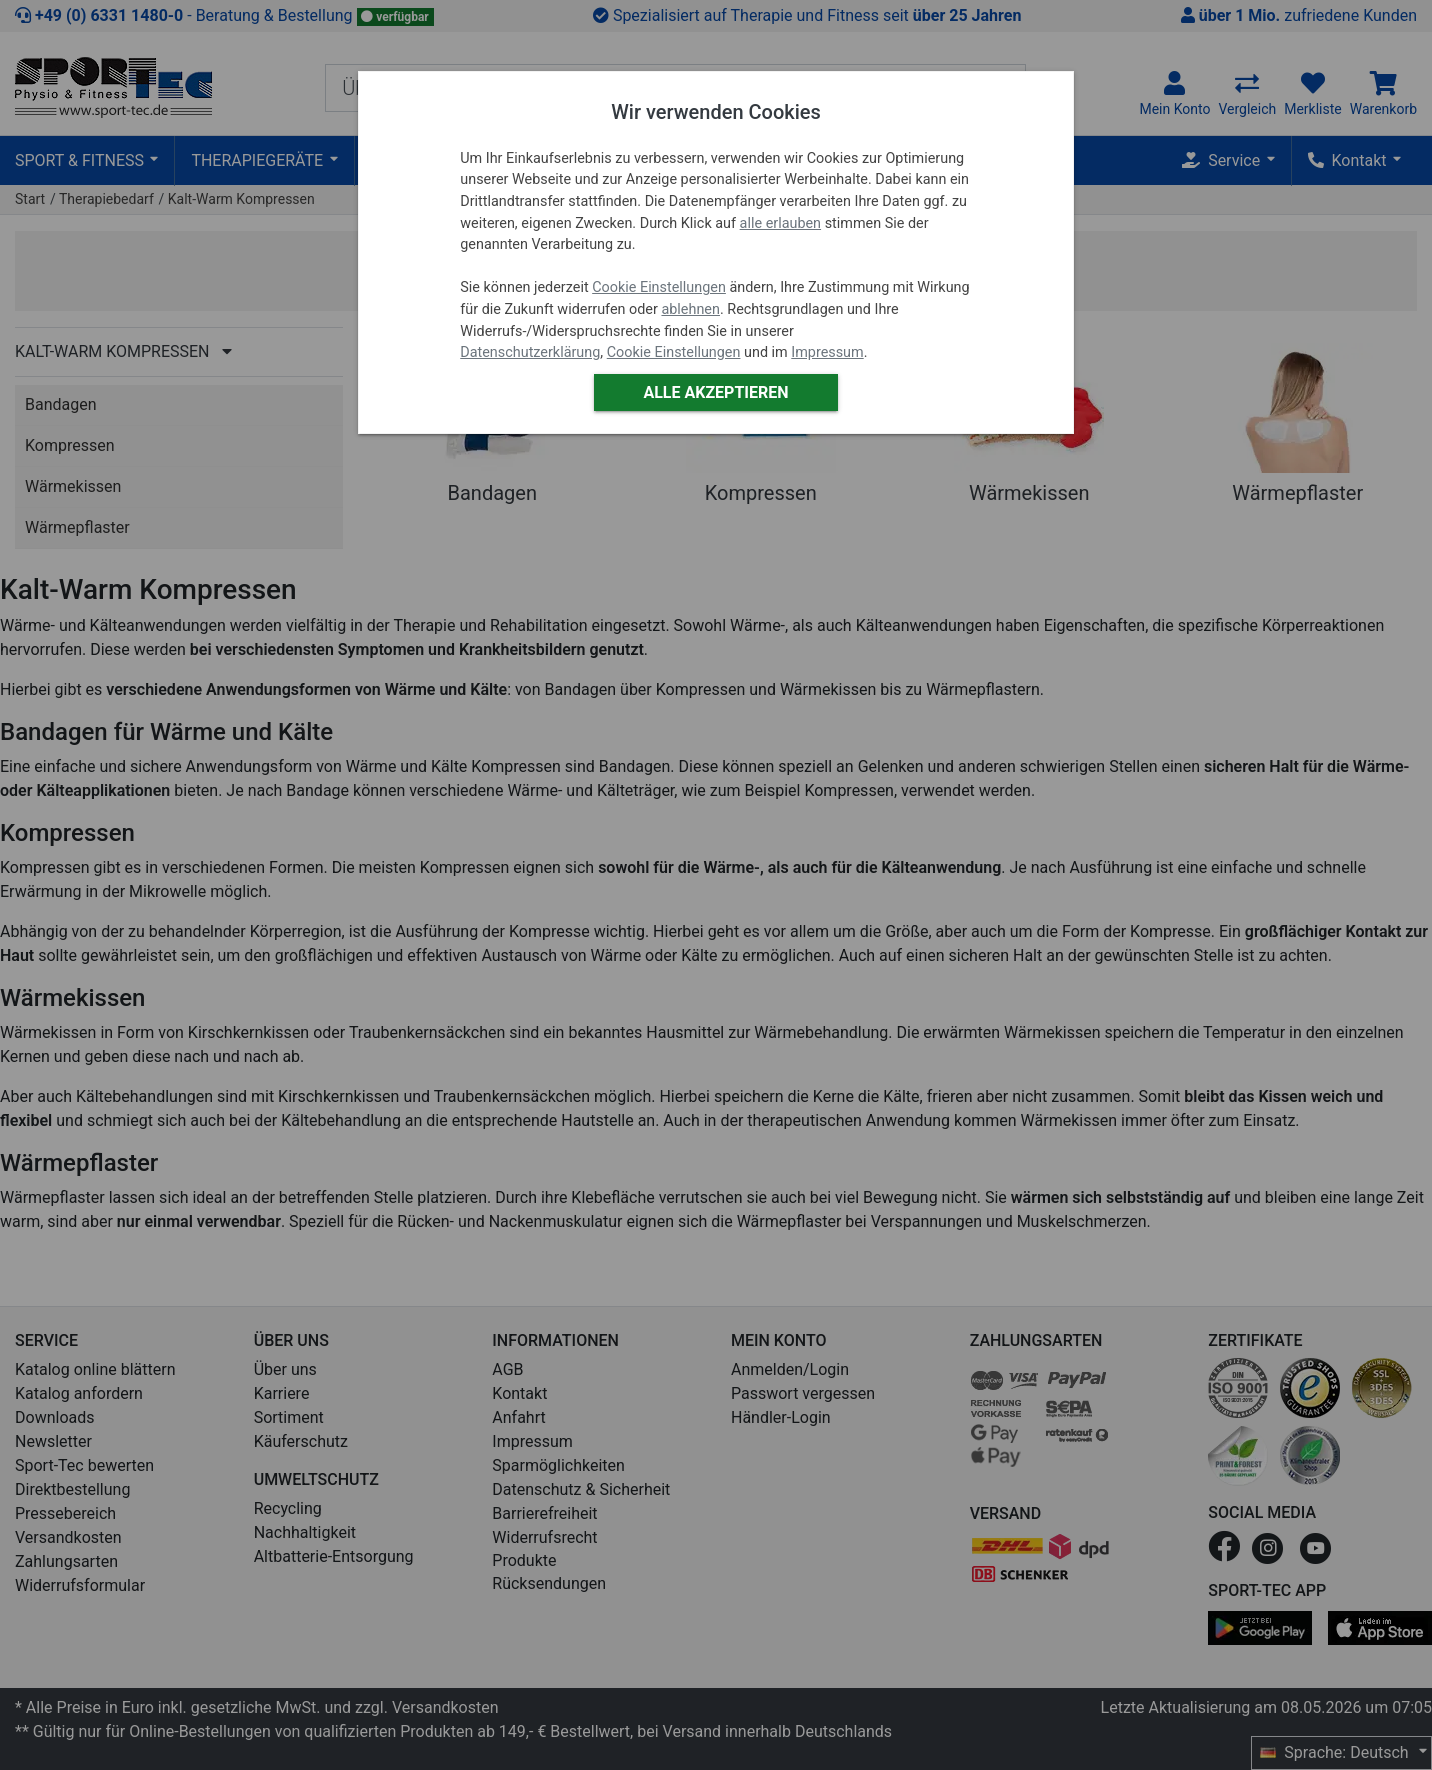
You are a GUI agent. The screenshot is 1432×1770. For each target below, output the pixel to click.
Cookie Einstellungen (659, 287)
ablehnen (690, 309)
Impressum (827, 352)
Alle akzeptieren (715, 392)
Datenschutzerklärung (530, 352)
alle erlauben (780, 223)
